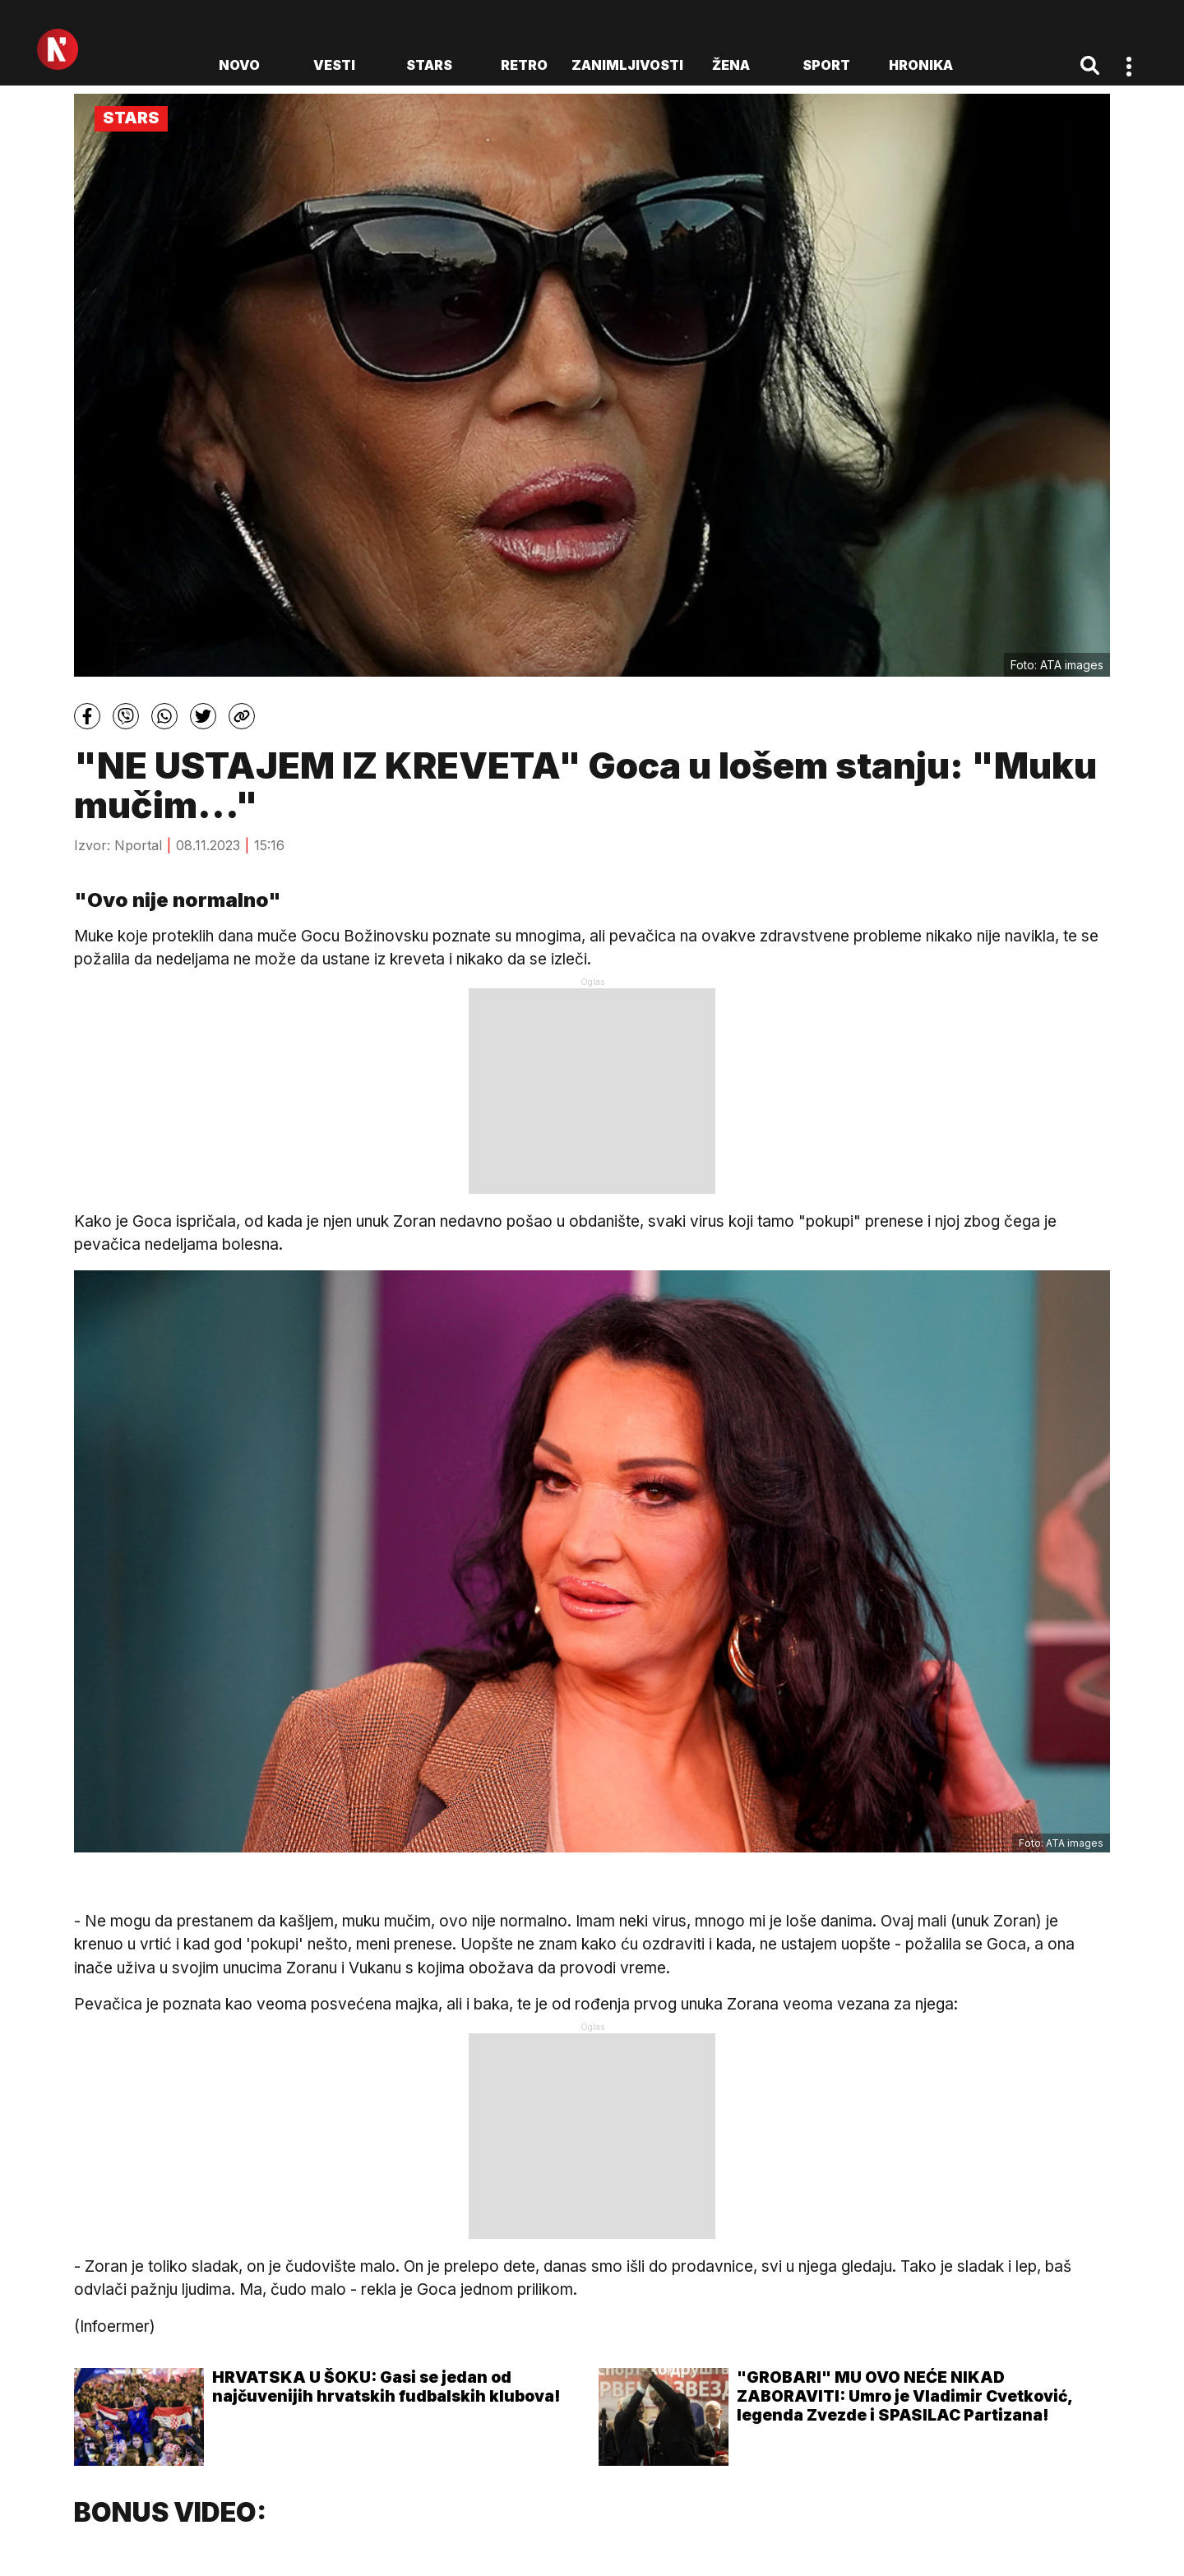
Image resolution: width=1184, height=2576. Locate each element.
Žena (731, 65)
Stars (429, 65)
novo (239, 65)
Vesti (334, 65)
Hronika (921, 65)
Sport (826, 65)
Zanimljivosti (627, 65)
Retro (524, 65)
